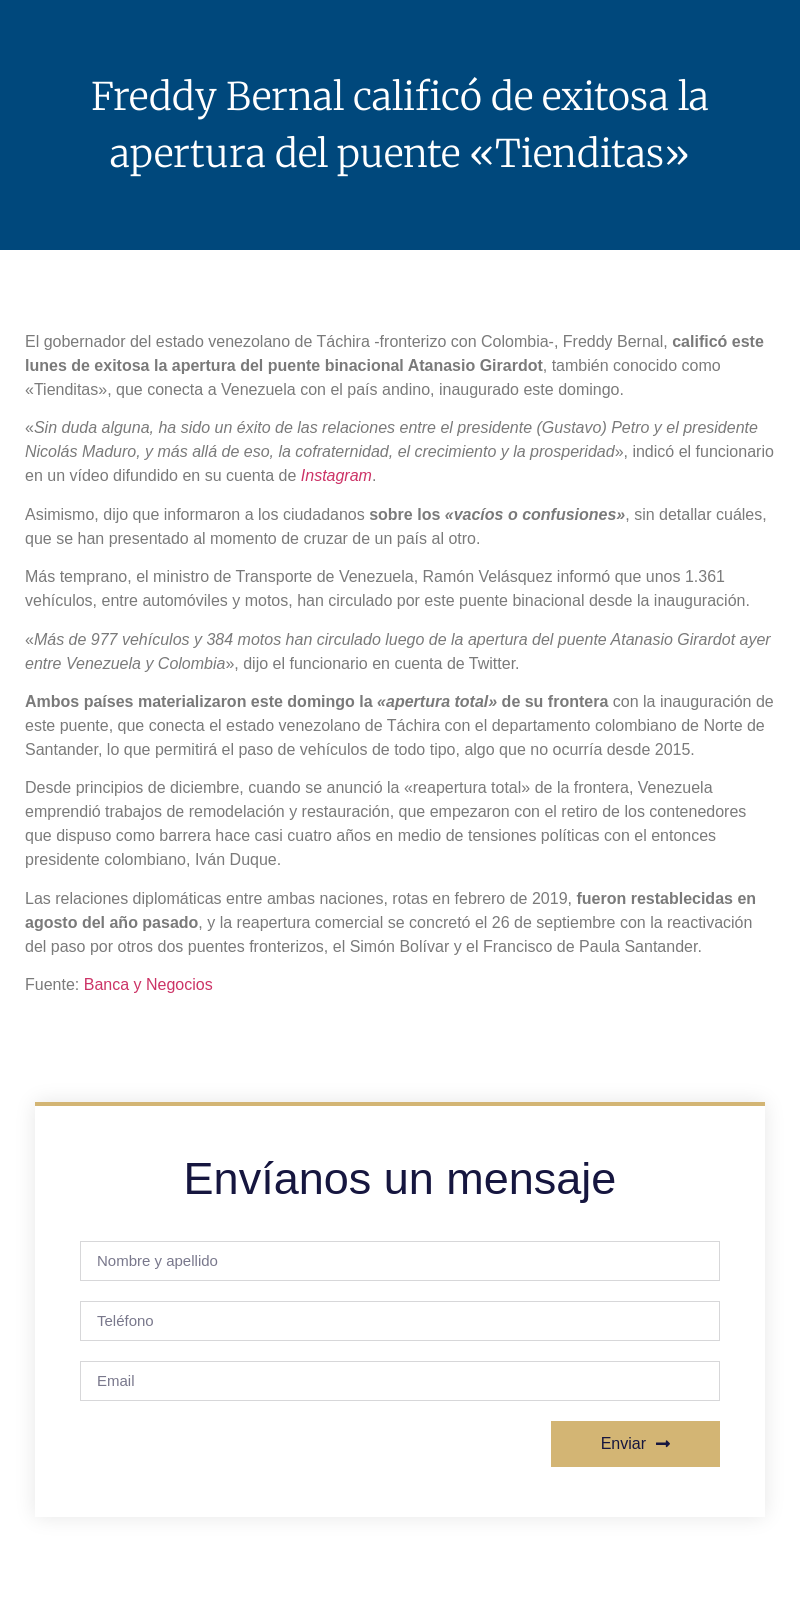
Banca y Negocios (148, 984)
